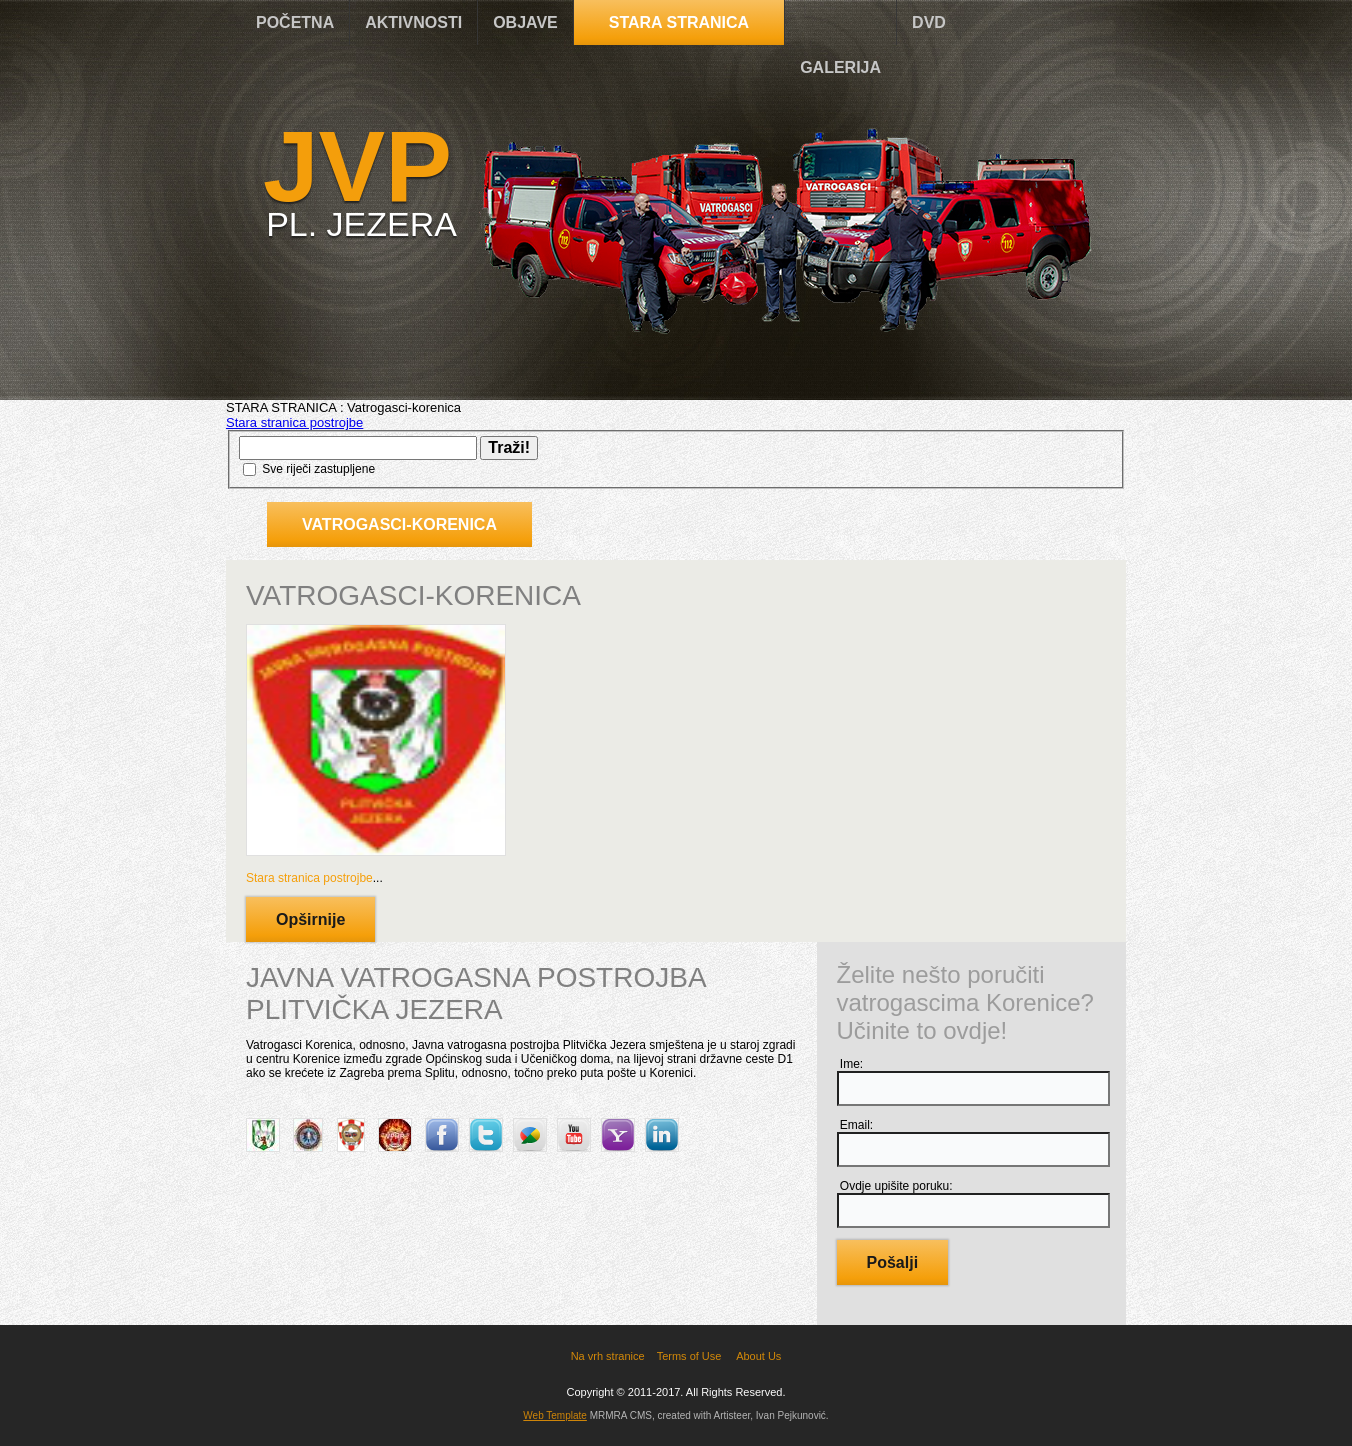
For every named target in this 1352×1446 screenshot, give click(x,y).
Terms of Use (689, 1356)
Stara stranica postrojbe (294, 422)
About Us (758, 1356)
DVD (929, 22)
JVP (357, 166)
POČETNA (295, 22)
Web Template (555, 1415)
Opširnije (310, 919)
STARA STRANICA (679, 22)
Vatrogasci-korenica (399, 524)
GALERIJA (840, 67)
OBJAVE (525, 22)
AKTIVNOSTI (413, 22)
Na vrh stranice (608, 1356)
